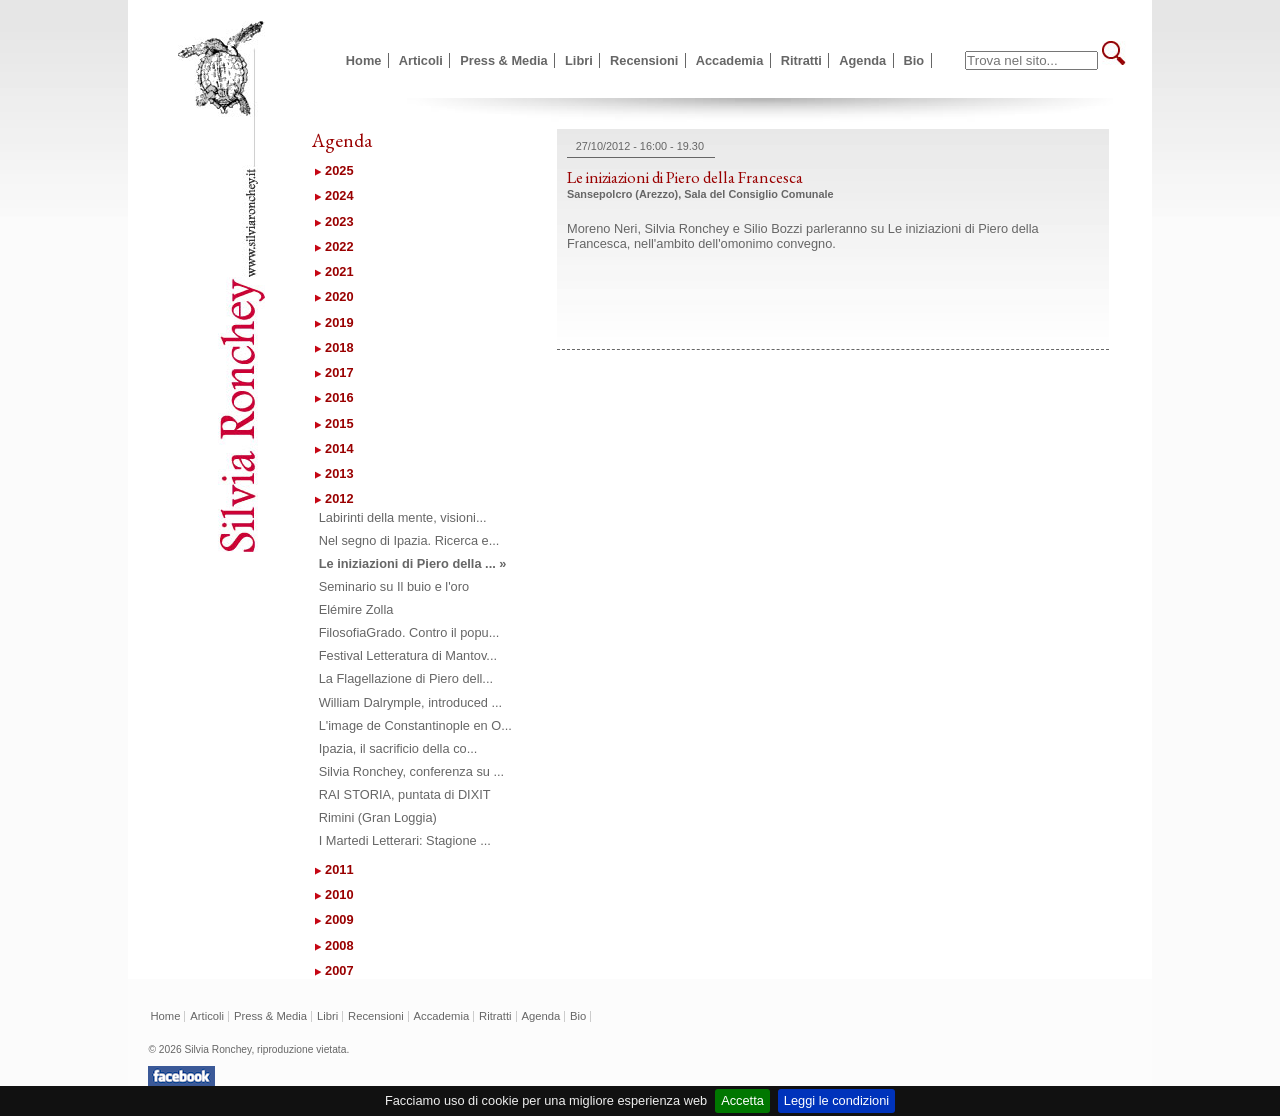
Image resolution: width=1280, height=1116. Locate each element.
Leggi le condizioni (836, 1100)
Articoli (421, 60)
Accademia (730, 60)
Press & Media (504, 60)
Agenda (862, 60)
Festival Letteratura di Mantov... (408, 655)
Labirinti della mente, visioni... (403, 517)
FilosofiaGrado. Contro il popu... (409, 632)
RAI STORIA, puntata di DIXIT (405, 794)
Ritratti (801, 60)
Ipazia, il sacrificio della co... (398, 748)
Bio (914, 60)
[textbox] (1031, 60)
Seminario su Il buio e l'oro (394, 586)
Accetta (742, 1100)
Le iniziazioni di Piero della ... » (413, 563)
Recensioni (644, 60)
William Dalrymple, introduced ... (410, 702)
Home (364, 60)
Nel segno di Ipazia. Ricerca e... (409, 540)
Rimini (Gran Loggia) (378, 817)
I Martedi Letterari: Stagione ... (405, 840)
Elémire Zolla (356, 609)
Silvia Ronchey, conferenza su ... (411, 771)
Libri (579, 60)
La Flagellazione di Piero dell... (406, 678)
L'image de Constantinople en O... (415, 725)
